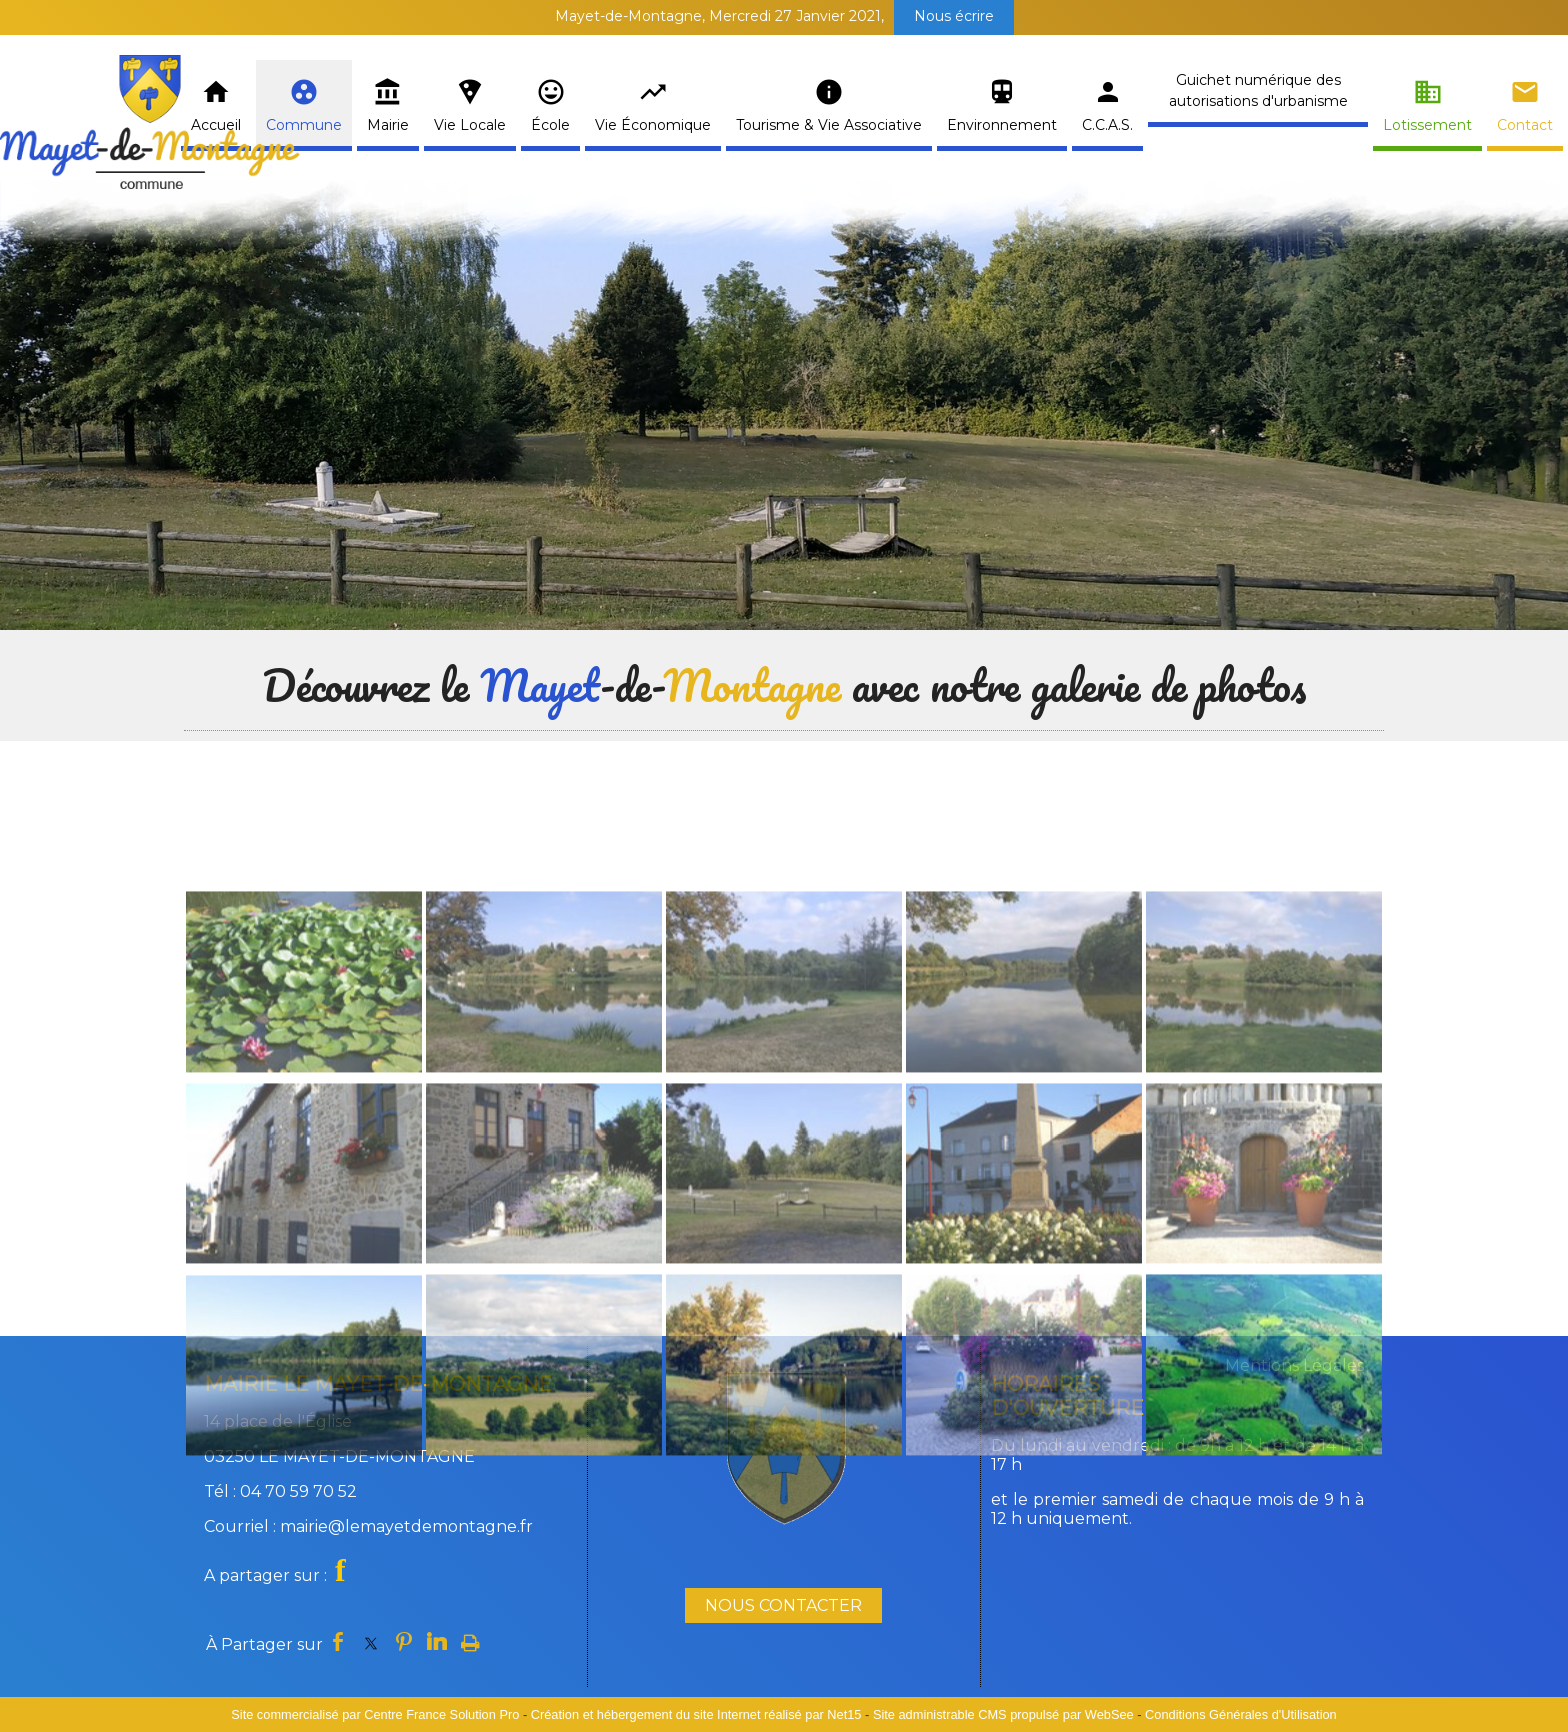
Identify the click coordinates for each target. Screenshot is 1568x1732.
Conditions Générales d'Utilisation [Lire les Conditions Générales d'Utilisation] (1241, 1714)
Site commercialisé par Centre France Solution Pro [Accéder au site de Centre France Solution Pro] (375, 1714)
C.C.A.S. (1107, 125)
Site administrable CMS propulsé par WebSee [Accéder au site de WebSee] (1003, 1714)
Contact (1525, 125)
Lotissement (1427, 125)
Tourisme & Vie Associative (829, 125)
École (550, 125)
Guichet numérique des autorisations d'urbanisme (1258, 90)
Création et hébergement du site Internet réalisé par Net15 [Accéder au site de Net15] (696, 1714)
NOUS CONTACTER (783, 1605)
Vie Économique (653, 125)
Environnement (1002, 125)
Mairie (388, 125)
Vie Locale (470, 125)
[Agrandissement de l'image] (304, 1198)
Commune (304, 125)
